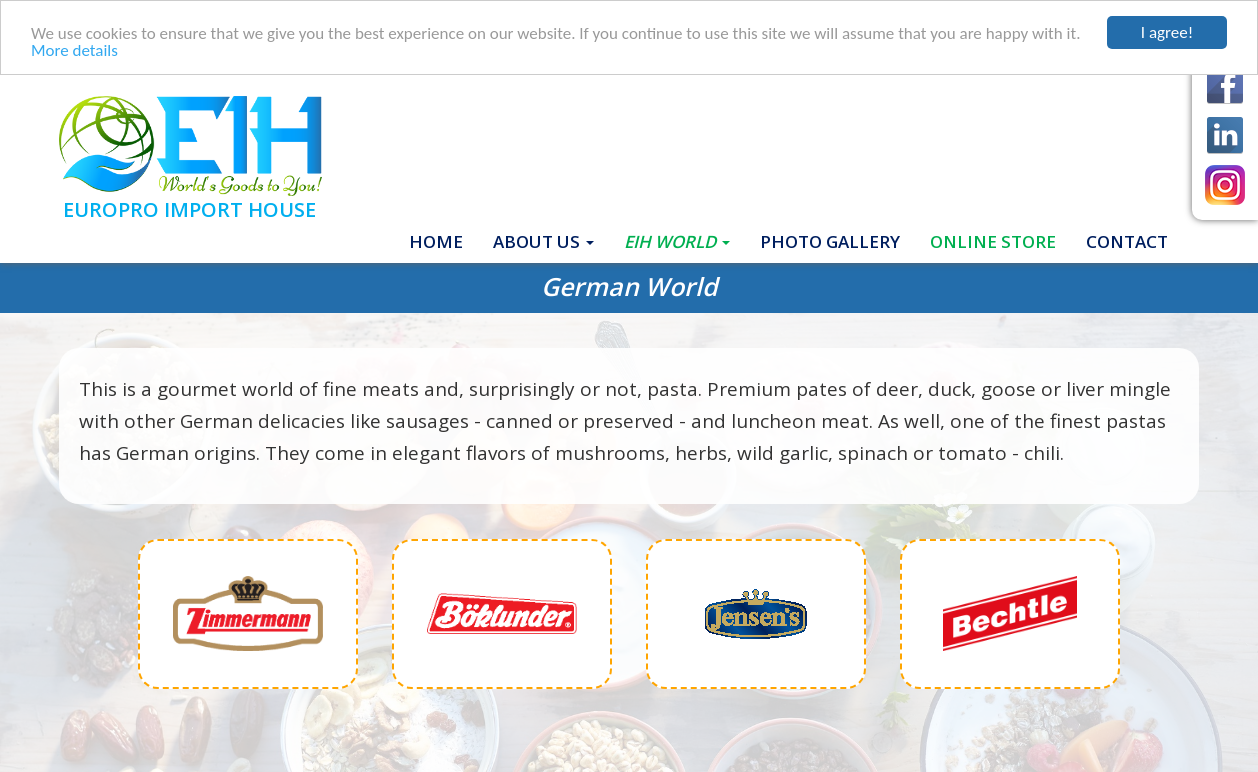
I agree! (1167, 32)
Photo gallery (830, 240)
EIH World (677, 240)
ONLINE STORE (993, 240)
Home (443, 240)
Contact (1127, 240)
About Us (543, 240)
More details (74, 49)
